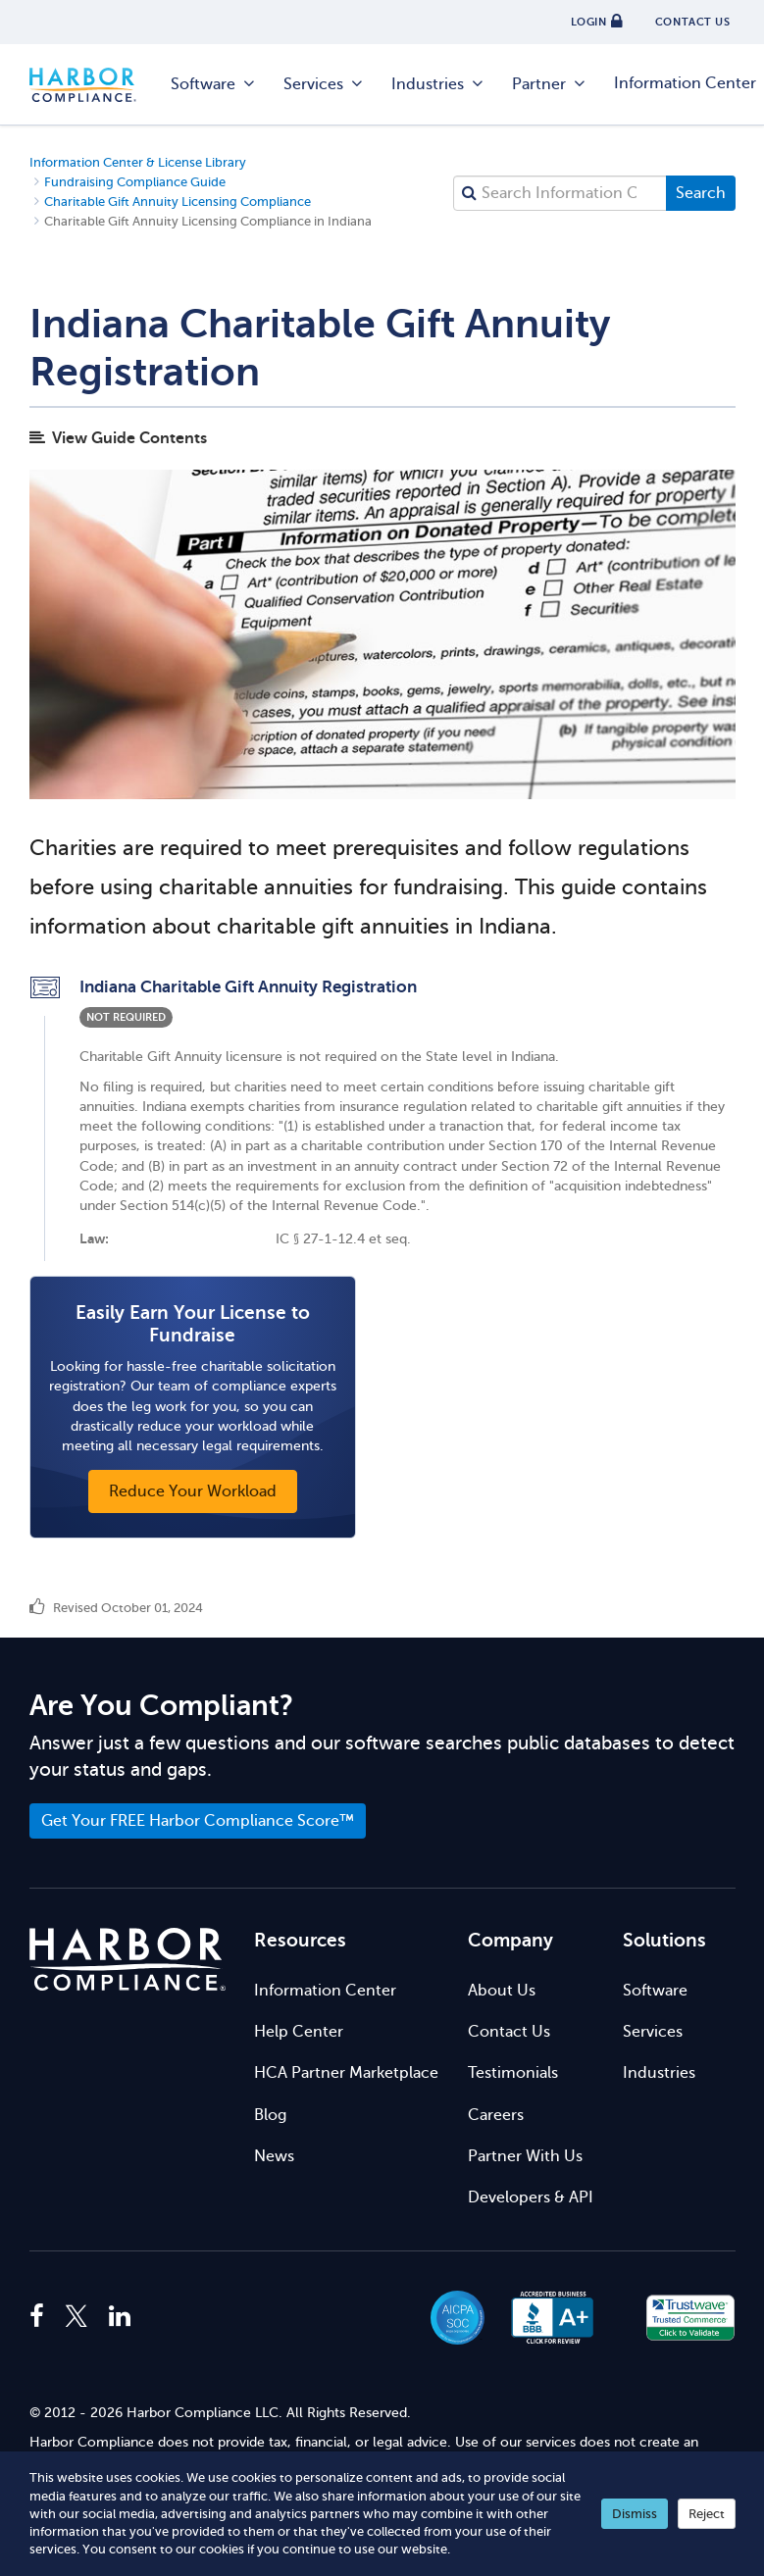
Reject (706, 2513)
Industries (438, 84)
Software (214, 84)
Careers (496, 2115)
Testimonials (513, 2073)
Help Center (298, 2032)
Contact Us (509, 2032)
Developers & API (530, 2197)
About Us (501, 1990)
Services (324, 84)
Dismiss (634, 2513)
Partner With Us (525, 2156)
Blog (270, 2115)
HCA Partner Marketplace (346, 2073)
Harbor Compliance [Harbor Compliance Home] (93, 85)
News (274, 2156)
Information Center (325, 1990)
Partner (549, 84)
